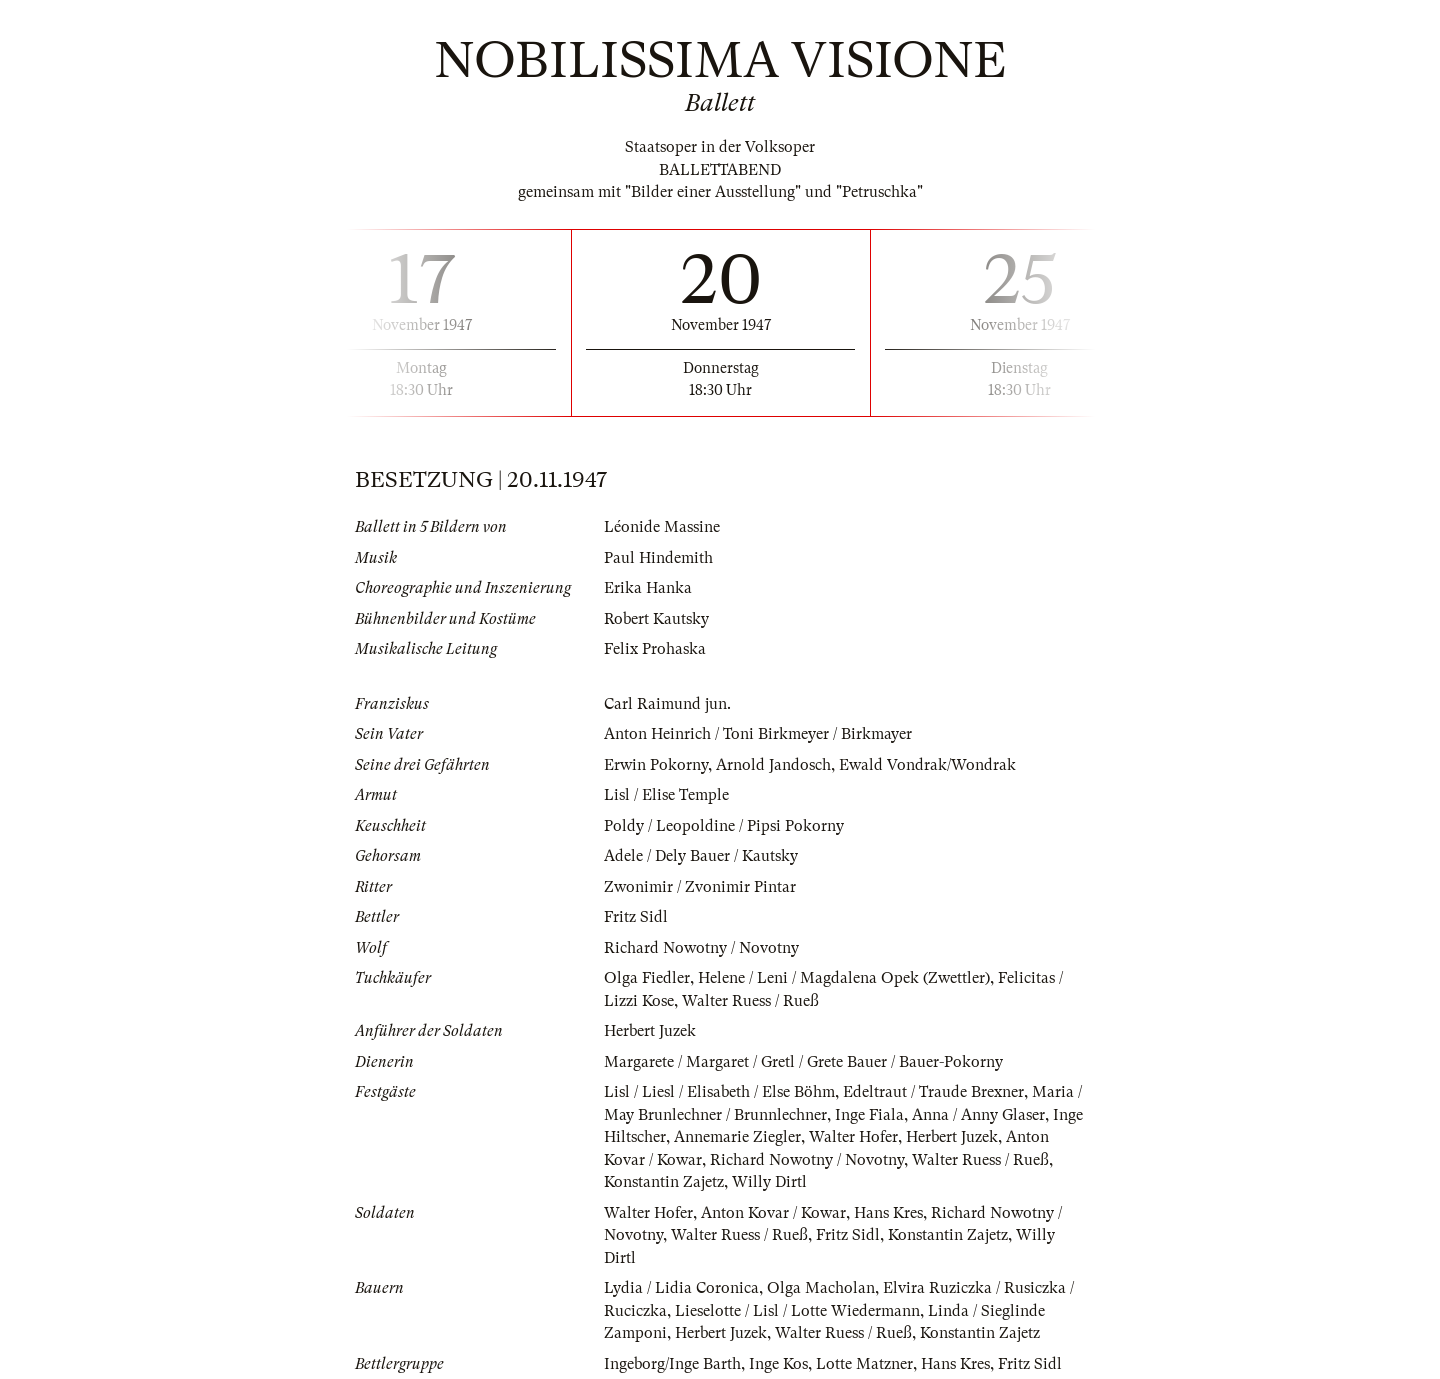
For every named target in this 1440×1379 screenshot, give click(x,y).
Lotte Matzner (864, 1364)
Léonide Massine (662, 527)
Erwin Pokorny (656, 765)
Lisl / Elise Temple (666, 795)
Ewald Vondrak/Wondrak (927, 765)
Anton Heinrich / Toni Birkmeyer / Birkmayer (758, 734)
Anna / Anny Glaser (978, 1115)
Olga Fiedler (647, 978)
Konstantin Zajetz (664, 1182)
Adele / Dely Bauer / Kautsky (701, 856)
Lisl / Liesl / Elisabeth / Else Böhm (719, 1092)
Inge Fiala (869, 1115)
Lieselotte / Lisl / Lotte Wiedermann (797, 1311)
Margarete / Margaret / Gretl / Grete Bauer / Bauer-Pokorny (803, 1062)
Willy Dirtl (769, 1182)
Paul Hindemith (658, 558)
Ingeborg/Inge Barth (672, 1364)
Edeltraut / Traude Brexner (933, 1092)
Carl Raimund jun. (667, 704)
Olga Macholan (821, 1288)
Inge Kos (778, 1364)
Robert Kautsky (656, 619)
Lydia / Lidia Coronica (681, 1288)
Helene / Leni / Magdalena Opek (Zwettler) (844, 978)
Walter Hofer (853, 1137)
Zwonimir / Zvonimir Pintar (700, 887)
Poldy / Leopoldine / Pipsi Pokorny (724, 826)
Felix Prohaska (655, 649)
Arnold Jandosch (773, 765)
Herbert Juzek (650, 1031)
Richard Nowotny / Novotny (701, 948)
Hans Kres (888, 1213)
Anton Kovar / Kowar (773, 1213)
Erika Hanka (648, 588)
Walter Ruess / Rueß (750, 1001)
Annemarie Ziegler (737, 1137)
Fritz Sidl (636, 917)
